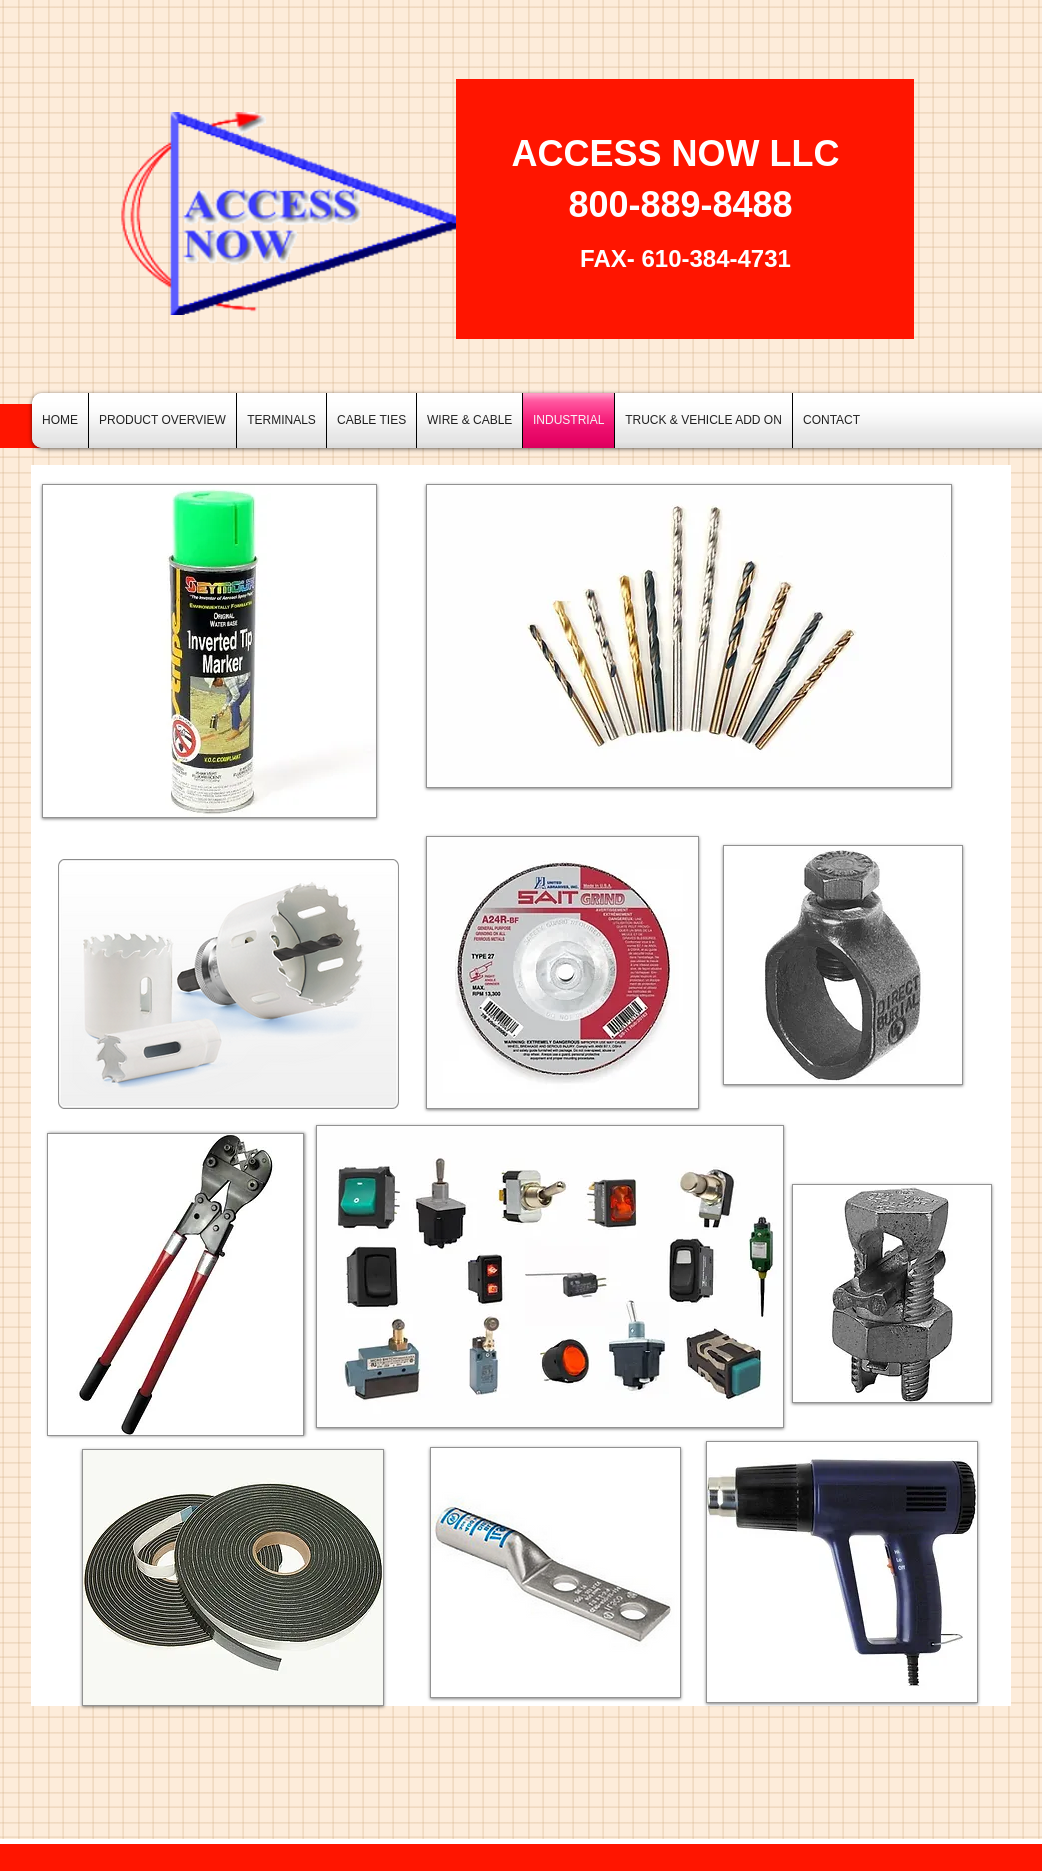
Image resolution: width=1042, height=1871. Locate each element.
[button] (281, 420)
